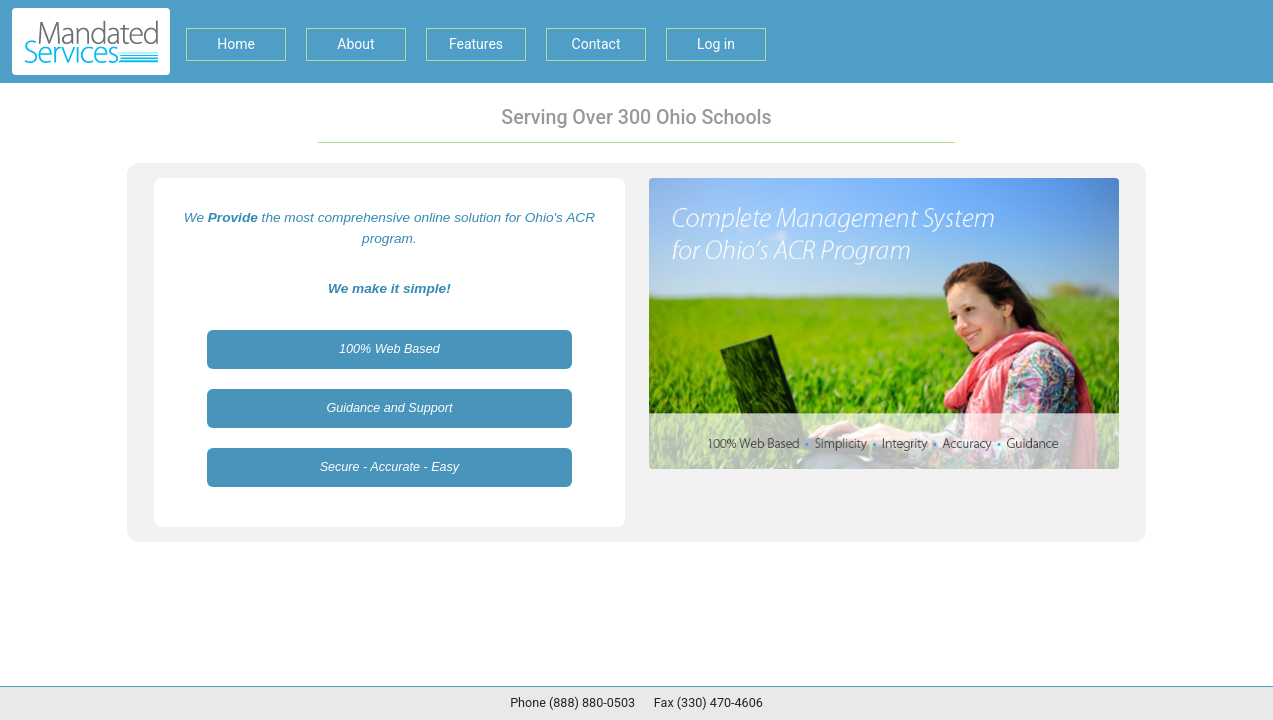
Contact (596, 44)
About (355, 44)
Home (236, 44)
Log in (716, 44)
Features (476, 44)
